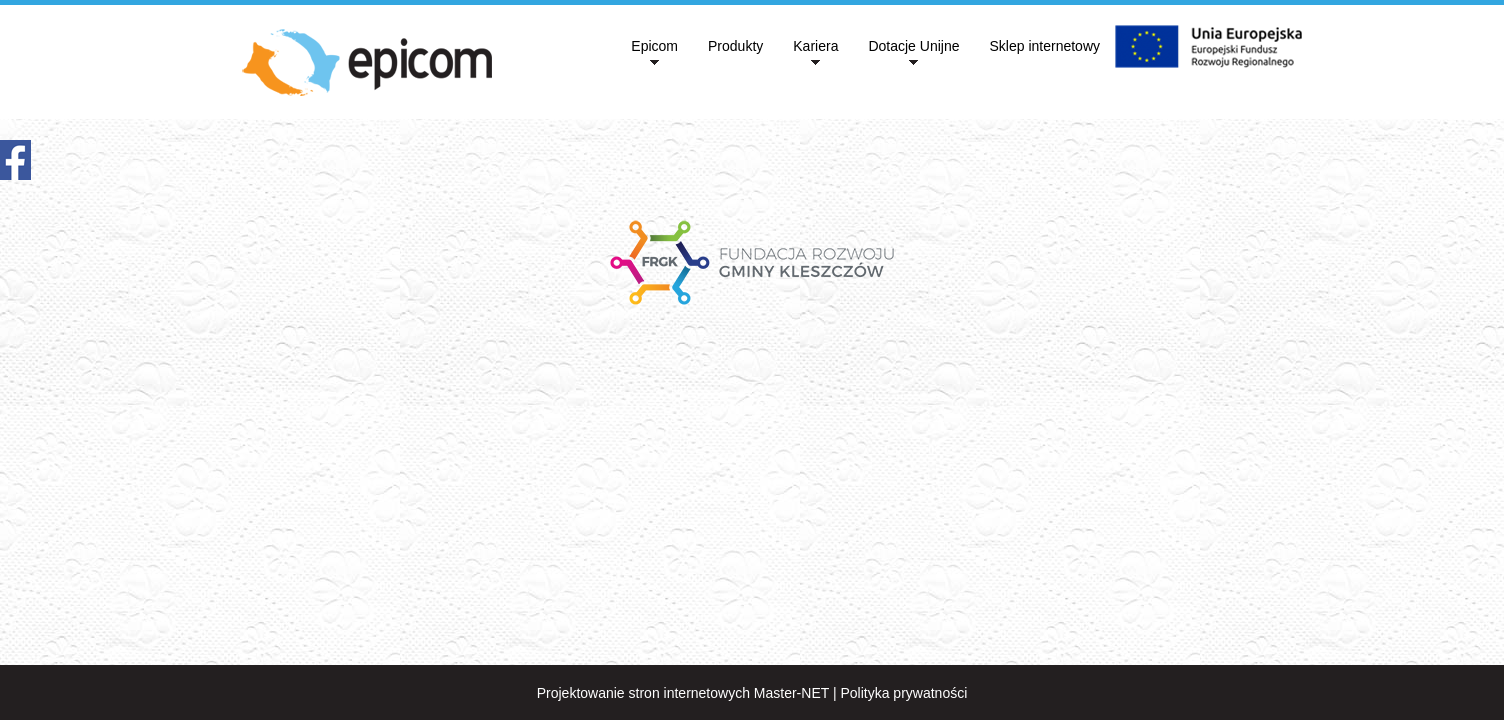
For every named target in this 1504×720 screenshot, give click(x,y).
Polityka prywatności (903, 693)
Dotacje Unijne (913, 46)
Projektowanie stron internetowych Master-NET (683, 693)
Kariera (815, 46)
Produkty (735, 46)
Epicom (654, 46)
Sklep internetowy (1044, 46)
